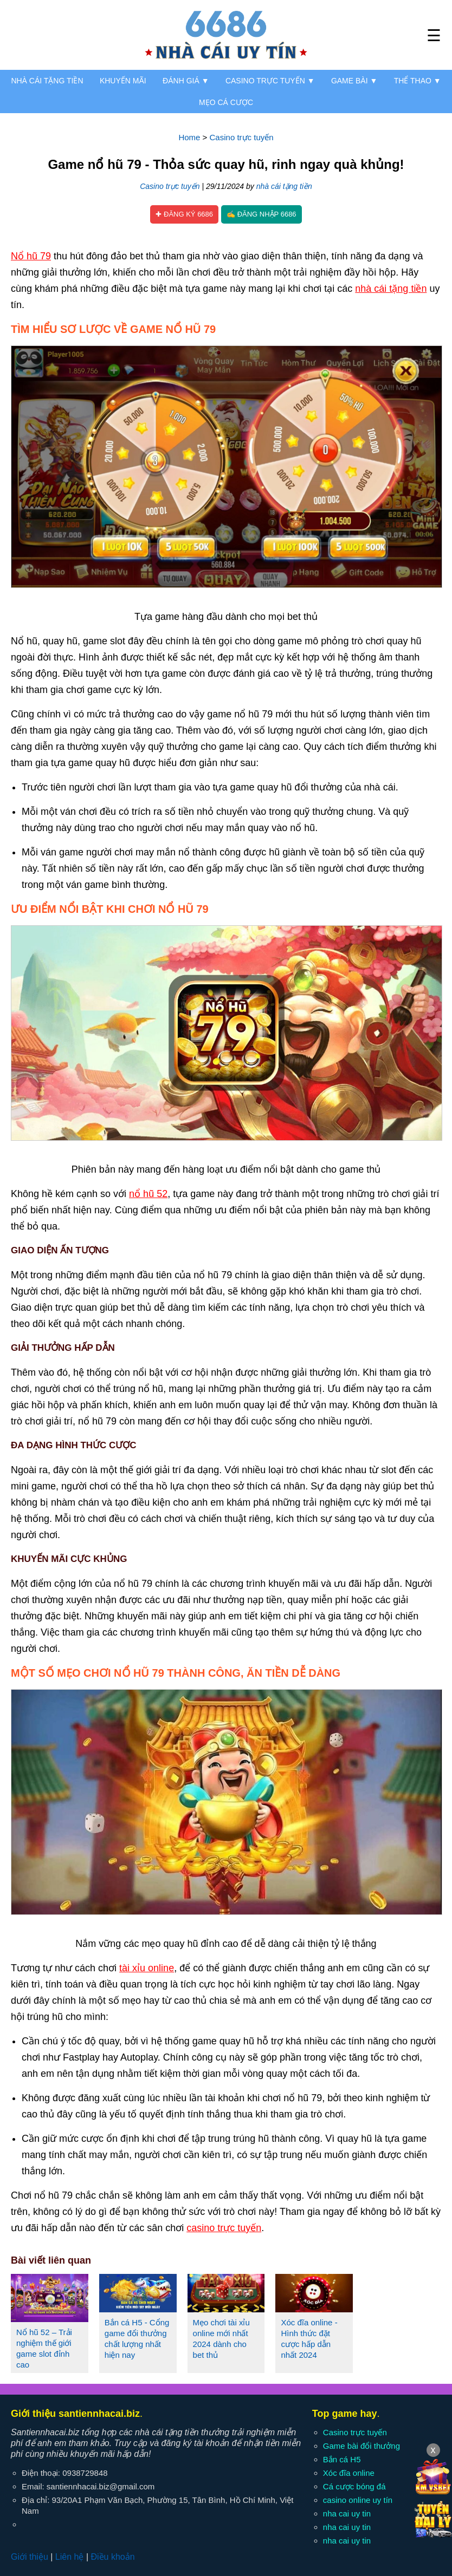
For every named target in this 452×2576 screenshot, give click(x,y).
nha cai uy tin (347, 2513)
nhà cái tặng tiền (284, 186)
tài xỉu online (146, 1968)
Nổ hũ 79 (31, 256)
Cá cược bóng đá (354, 2486)
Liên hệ (69, 2556)
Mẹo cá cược (226, 102)
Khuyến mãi (123, 80)
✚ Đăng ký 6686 (184, 214)
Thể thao (417, 80)
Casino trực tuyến (270, 80)
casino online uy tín (357, 2500)
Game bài (354, 80)
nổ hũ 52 (148, 1193)
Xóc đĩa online (348, 2472)
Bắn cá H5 (342, 2459)
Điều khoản (112, 2556)
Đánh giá (186, 80)
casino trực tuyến (223, 2227)
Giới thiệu (29, 2556)
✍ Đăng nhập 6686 (261, 214)
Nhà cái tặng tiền (47, 80)
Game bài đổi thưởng (361, 2445)
